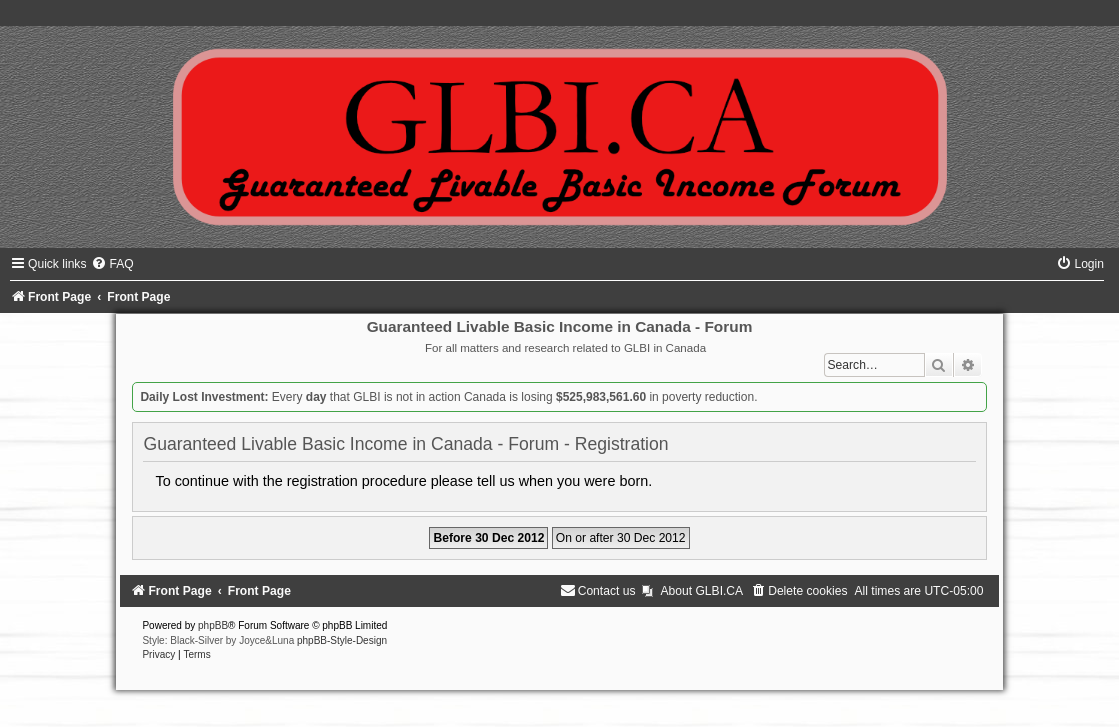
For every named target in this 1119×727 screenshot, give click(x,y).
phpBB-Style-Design (342, 640)
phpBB (213, 625)
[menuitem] (112, 264)
